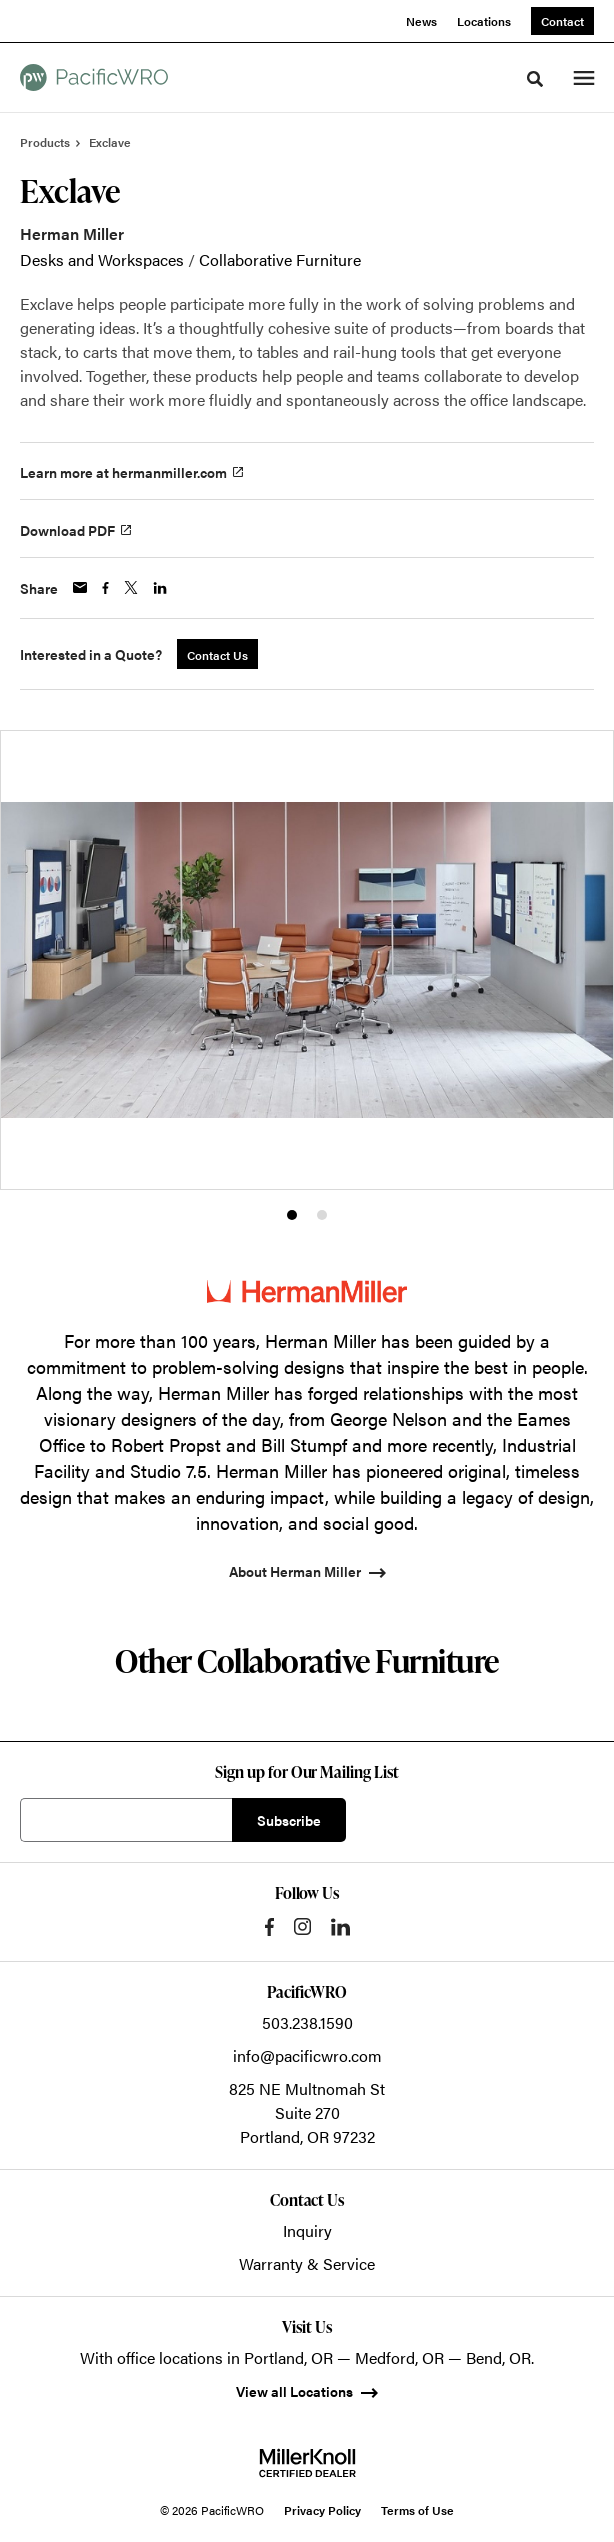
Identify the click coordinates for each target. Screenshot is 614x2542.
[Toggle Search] (535, 79)
